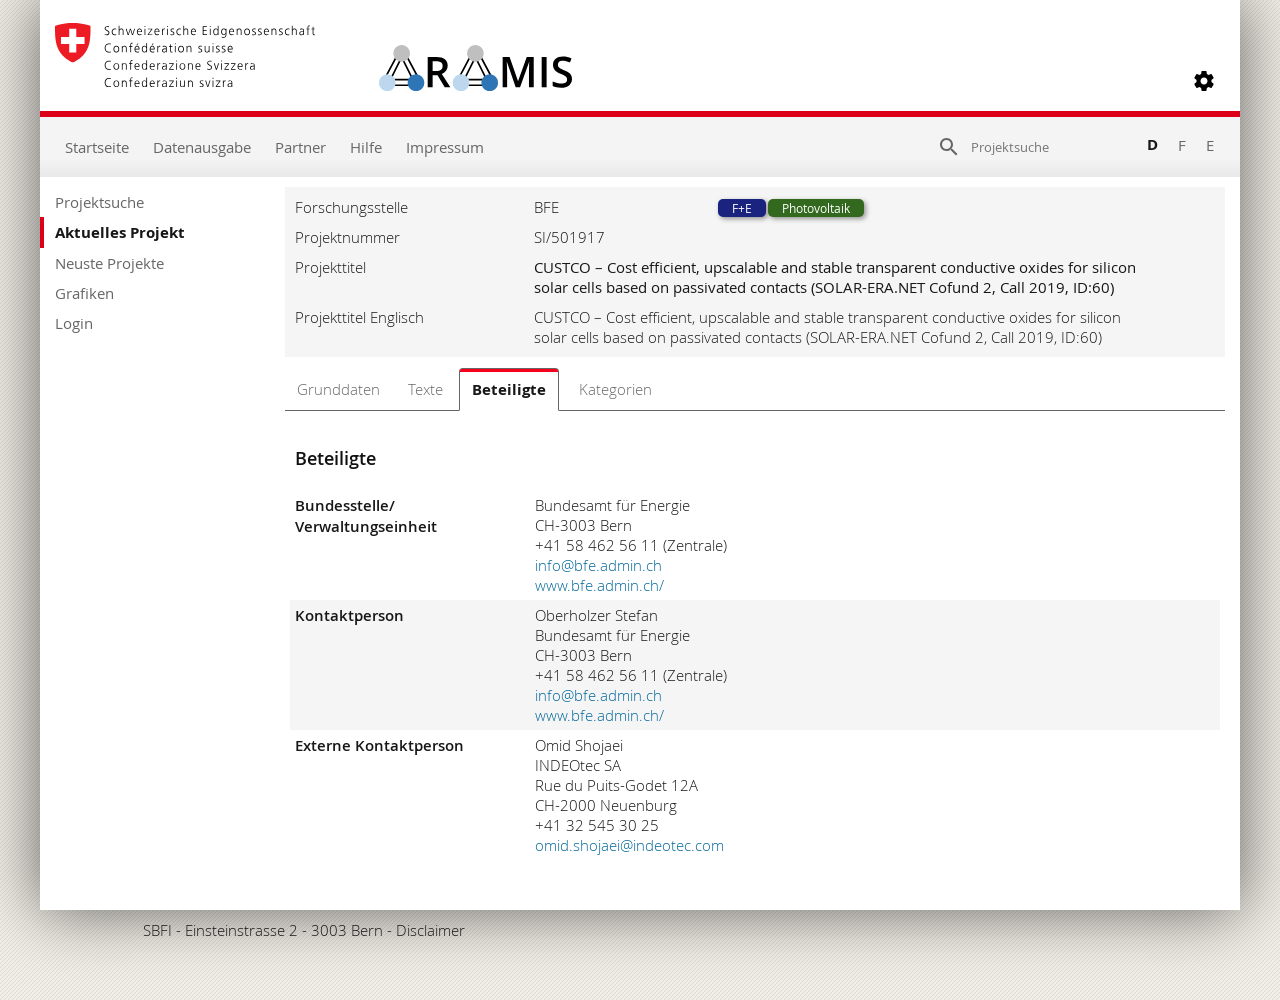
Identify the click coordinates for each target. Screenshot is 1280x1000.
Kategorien (615, 389)
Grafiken (84, 293)
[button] (1204, 81)
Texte (425, 389)
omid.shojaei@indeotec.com (629, 845)
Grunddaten (338, 389)
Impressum (445, 147)
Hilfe (366, 147)
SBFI (157, 930)
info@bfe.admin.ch (598, 565)
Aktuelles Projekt (120, 232)
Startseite (97, 147)
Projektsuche (99, 202)
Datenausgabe (202, 147)
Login (74, 323)
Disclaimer (430, 930)
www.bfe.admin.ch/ (599, 585)
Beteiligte (509, 389)
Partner (300, 147)
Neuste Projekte (109, 263)
